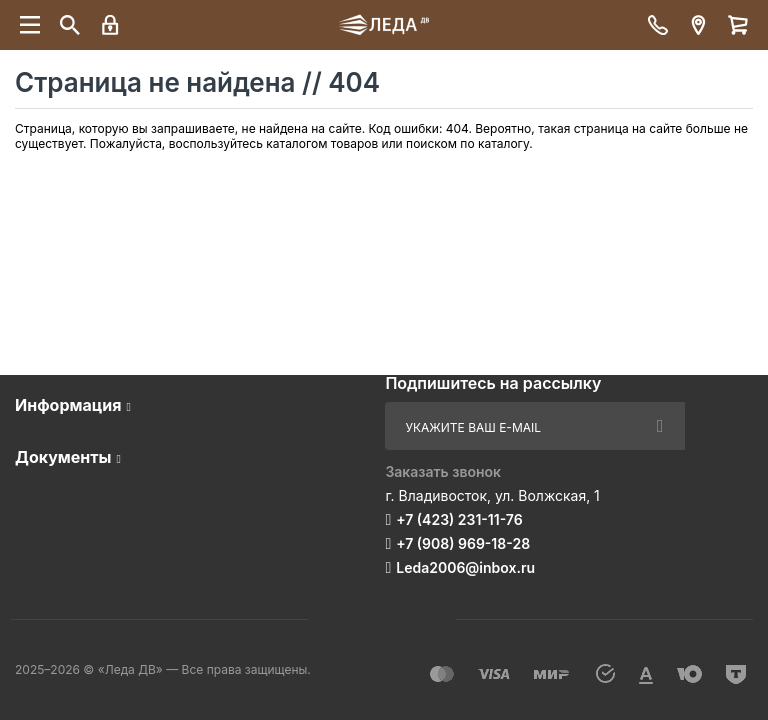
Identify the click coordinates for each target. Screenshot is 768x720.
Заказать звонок (443, 471)
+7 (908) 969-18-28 (463, 543)
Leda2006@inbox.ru (465, 567)
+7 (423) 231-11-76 (459, 519)
